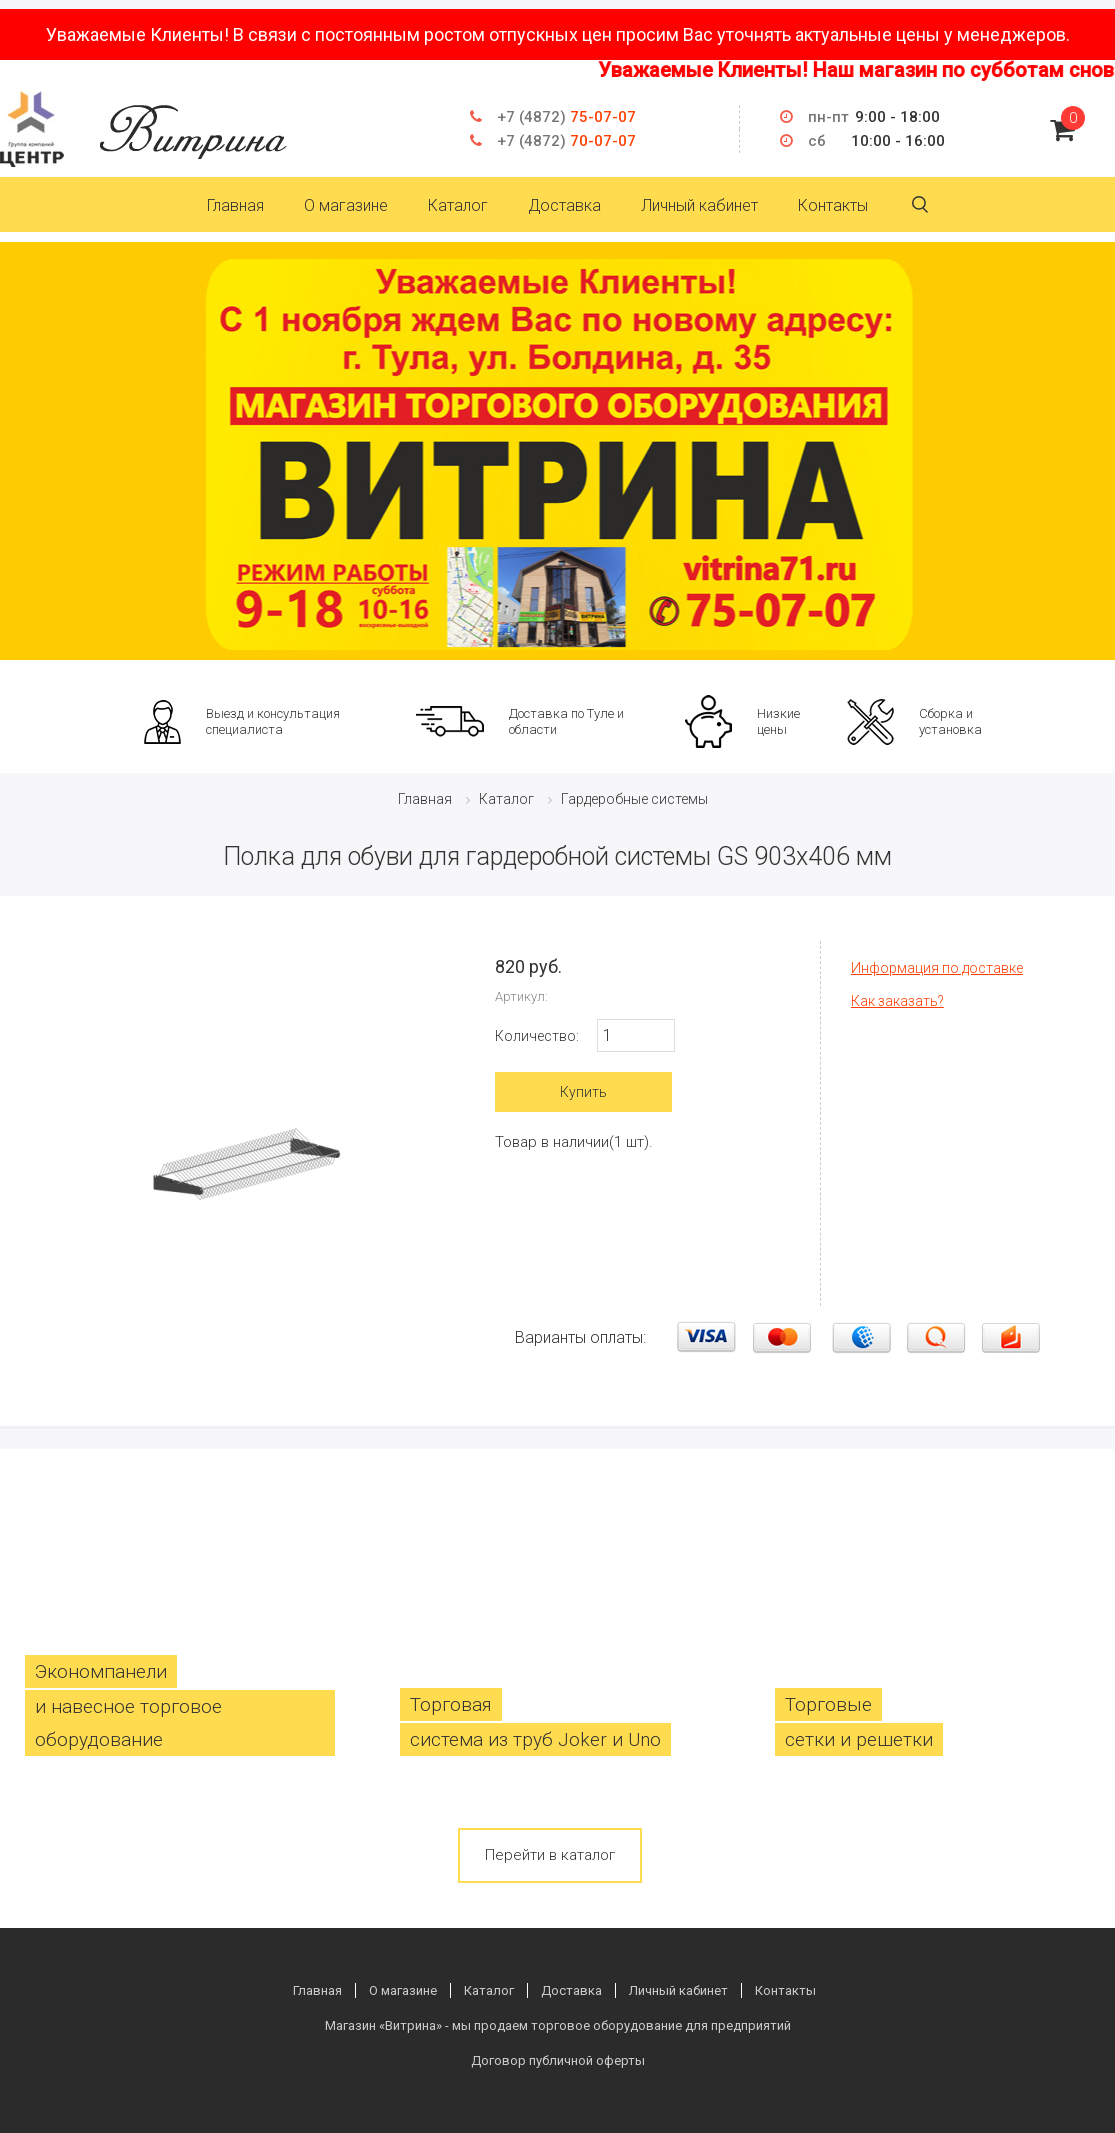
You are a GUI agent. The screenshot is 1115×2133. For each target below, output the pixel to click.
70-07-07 (566, 141)
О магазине (346, 205)
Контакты (833, 205)
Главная (235, 205)
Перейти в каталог (550, 1855)
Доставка (564, 205)
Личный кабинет (699, 205)
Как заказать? (897, 1001)
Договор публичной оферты (558, 2060)
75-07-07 (566, 117)
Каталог (458, 205)
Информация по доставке (937, 968)
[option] (557, 451)
